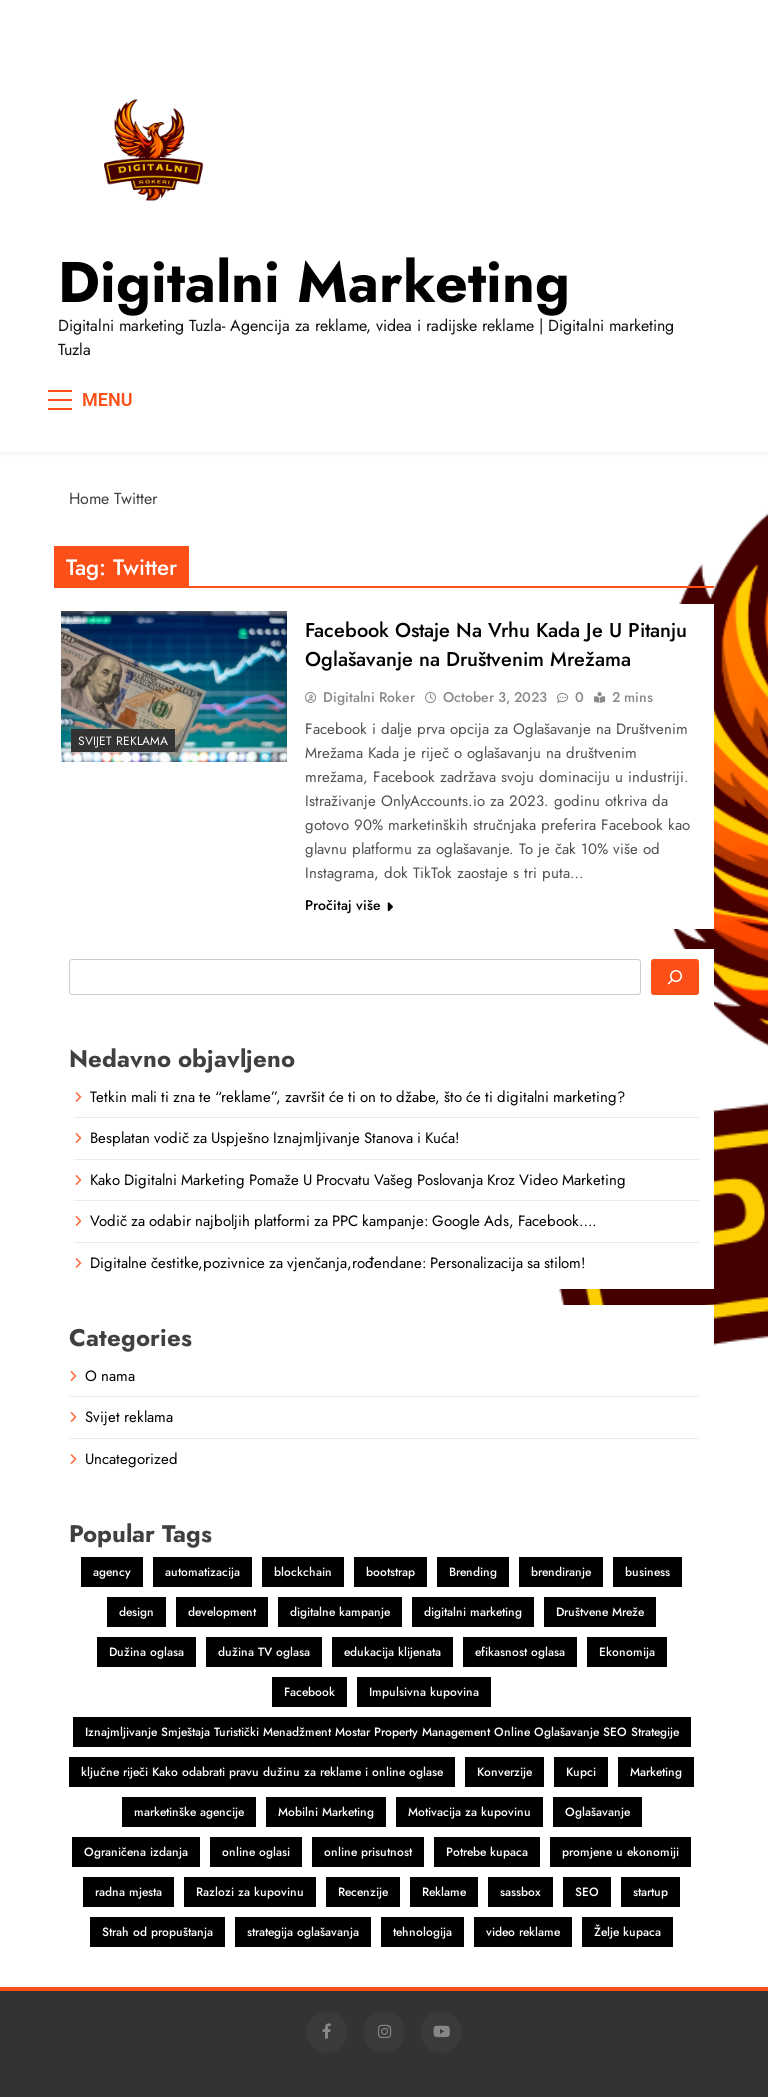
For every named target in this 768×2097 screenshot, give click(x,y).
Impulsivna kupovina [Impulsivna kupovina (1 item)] (424, 1692)
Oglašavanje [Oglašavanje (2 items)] (597, 1812)
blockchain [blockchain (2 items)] (303, 1572)
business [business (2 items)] (647, 1572)
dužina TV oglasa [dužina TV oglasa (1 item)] (264, 1652)
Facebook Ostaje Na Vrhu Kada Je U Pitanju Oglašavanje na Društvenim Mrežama (496, 645)
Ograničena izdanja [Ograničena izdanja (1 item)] (136, 1852)
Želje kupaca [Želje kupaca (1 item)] (627, 1932)
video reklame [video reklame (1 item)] (523, 1932)
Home (89, 498)
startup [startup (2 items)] (650, 1892)
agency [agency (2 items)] (112, 1572)
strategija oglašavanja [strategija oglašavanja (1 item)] (303, 1932)
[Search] (675, 977)
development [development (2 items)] (222, 1612)
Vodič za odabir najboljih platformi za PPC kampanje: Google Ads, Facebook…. (343, 1221)
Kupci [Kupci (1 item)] (581, 1772)
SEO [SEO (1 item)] (587, 1892)
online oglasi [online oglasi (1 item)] (256, 1852)
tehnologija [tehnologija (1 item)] (422, 1932)
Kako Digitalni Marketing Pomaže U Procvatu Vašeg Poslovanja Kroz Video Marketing (358, 1180)
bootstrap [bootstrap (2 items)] (390, 1572)
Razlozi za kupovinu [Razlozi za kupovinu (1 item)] (250, 1892)
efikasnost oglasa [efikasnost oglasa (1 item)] (520, 1652)
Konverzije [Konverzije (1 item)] (504, 1772)
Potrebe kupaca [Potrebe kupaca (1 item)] (487, 1852)
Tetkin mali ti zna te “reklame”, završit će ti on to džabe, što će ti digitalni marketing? (357, 1097)
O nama (110, 1376)
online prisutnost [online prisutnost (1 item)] (368, 1852)
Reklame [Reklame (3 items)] (444, 1892)
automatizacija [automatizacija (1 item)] (202, 1572)
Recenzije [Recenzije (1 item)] (363, 1892)
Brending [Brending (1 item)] (473, 1572)
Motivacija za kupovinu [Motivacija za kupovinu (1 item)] (469, 1812)
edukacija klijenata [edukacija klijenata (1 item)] (392, 1652)
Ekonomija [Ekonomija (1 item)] (627, 1652)
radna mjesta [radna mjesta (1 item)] (128, 1892)
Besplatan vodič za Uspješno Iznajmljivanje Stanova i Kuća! (274, 1138)
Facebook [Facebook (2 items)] (309, 1692)
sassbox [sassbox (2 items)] (520, 1892)
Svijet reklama (123, 741)
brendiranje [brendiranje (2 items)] (561, 1572)
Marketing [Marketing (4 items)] (656, 1772)
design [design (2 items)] (136, 1612)
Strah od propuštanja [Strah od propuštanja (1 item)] (157, 1932)
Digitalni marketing (314, 282)
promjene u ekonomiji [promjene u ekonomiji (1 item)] (620, 1852)
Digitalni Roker (369, 697)
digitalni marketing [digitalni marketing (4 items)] (473, 1612)
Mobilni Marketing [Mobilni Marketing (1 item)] (326, 1812)
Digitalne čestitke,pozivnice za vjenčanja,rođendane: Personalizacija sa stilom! (337, 1263)
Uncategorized (131, 1459)
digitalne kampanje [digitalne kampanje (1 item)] (340, 1612)
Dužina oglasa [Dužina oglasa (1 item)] (146, 1652)
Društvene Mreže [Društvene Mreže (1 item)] (600, 1612)
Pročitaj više (349, 905)
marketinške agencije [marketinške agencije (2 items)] (189, 1812)
